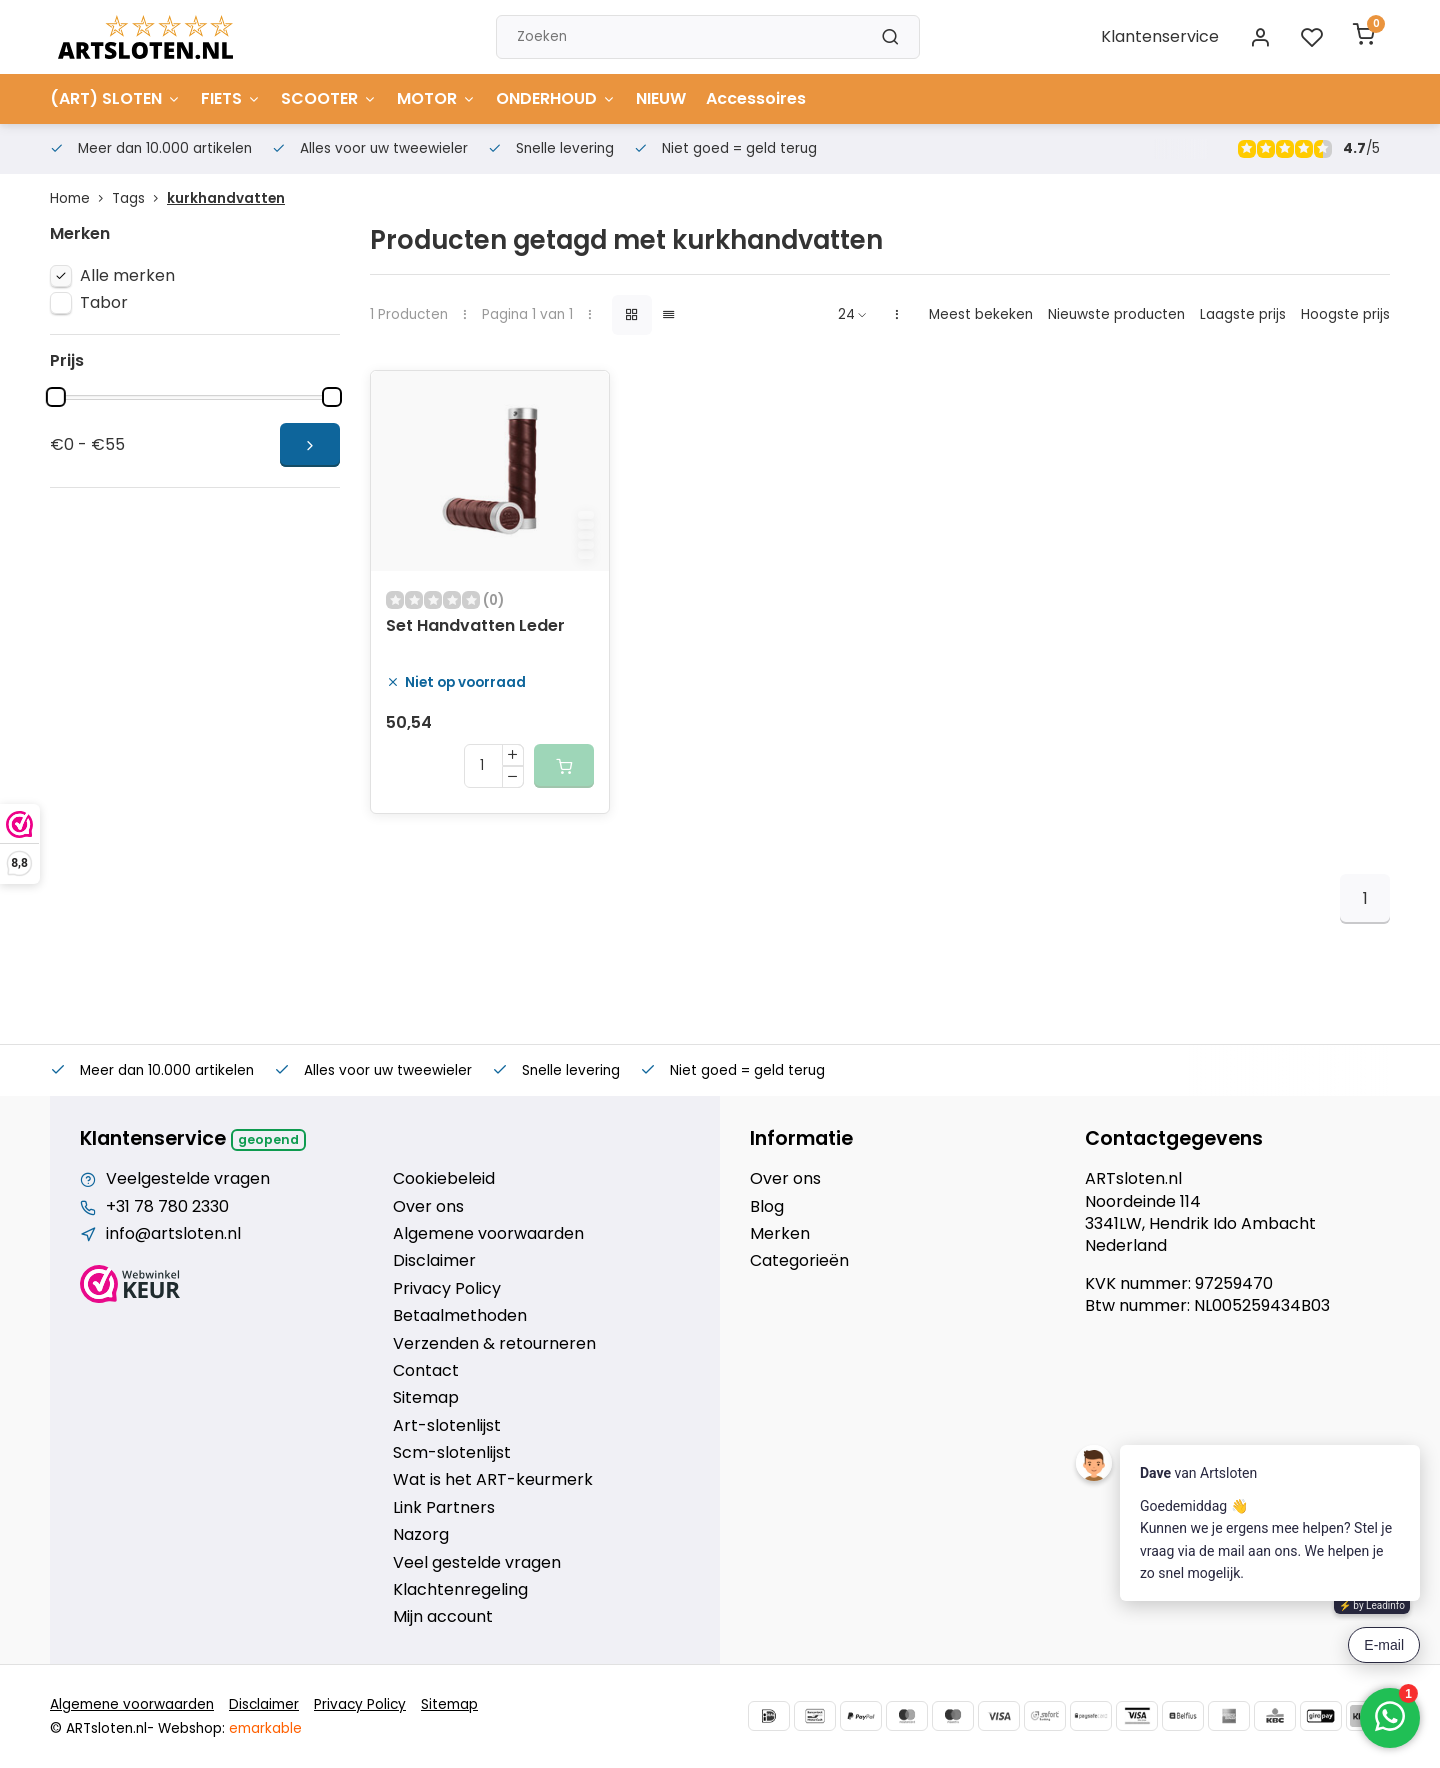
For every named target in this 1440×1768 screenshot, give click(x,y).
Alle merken (127, 276)
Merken (780, 1234)
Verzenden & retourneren (494, 1344)
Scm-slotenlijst (452, 1453)
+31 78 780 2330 (167, 1207)
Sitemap (426, 1398)
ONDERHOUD (556, 98)
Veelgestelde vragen (188, 1179)
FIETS (231, 98)
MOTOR (436, 98)
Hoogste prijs (1345, 314)
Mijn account (443, 1617)
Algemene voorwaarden (488, 1234)
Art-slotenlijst (447, 1426)
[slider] (56, 397)
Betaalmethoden (460, 1316)
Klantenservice (1160, 36)
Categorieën (799, 1261)
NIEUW (661, 98)
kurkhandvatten (226, 198)
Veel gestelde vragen (477, 1563)
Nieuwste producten (1116, 314)
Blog (767, 1207)
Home (81, 198)
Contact (426, 1371)
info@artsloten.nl (173, 1234)
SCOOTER (329, 98)
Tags (139, 198)
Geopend (268, 1139)
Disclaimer (434, 1261)
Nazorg (421, 1535)
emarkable (265, 1728)
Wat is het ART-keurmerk (493, 1480)
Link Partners (444, 1508)
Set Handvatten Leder (475, 626)
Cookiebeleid (444, 1179)
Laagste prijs (1243, 314)
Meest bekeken (981, 314)
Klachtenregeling (460, 1590)
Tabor (104, 303)
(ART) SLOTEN (115, 98)
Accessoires (756, 98)
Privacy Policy (447, 1289)
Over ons (428, 1207)
